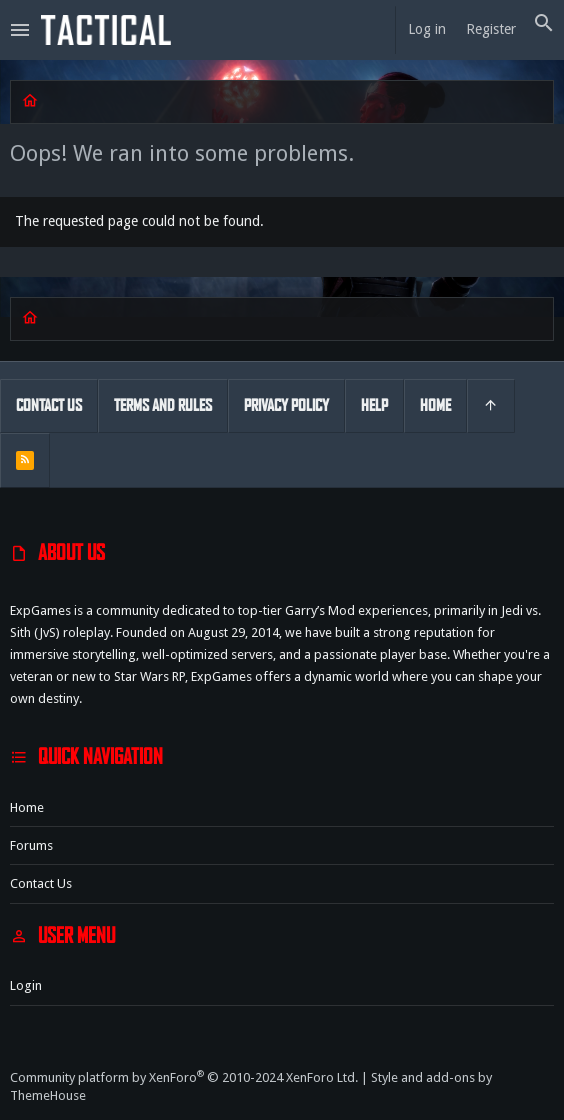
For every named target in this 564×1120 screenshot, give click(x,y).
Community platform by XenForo (184, 1077)
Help (374, 405)
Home (27, 807)
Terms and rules (163, 405)
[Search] (544, 24)
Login (26, 985)
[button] (20, 30)
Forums (31, 845)
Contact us (41, 883)
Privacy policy (286, 405)
